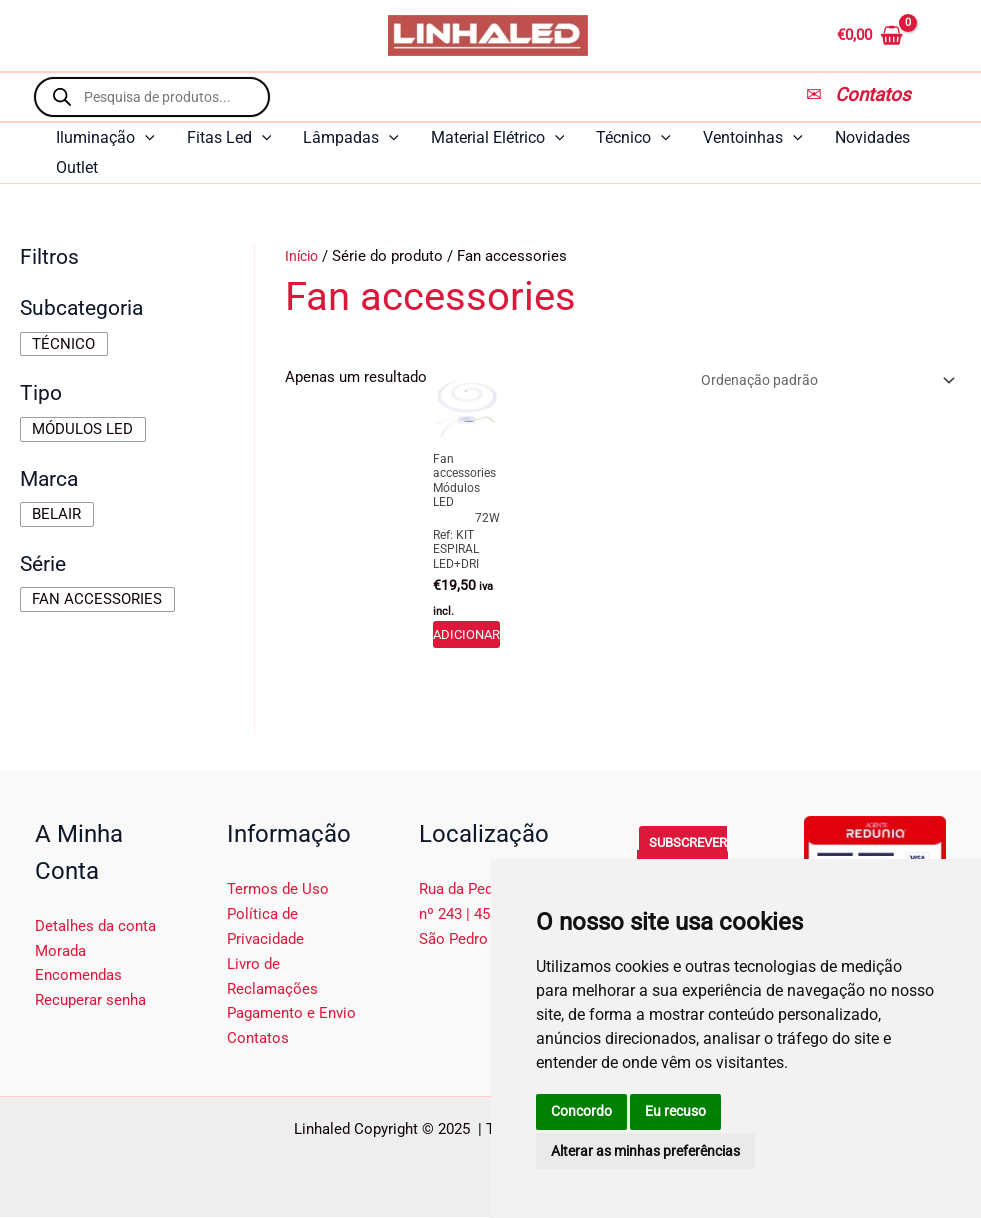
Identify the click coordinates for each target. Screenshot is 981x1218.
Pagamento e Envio (291, 1015)
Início (303, 256)
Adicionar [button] (466, 634)
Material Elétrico (498, 138)
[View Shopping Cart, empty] (895, 35)
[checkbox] (64, 344)
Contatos (258, 1040)
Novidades (872, 137)
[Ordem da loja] (815, 381)
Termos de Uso (278, 891)
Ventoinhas (753, 138)
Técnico (633, 138)
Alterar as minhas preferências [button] (645, 1151)
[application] (145, 138)
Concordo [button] (581, 1111)
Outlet (77, 167)
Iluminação (105, 138)
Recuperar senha (90, 1002)
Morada (60, 952)
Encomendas (78, 977)
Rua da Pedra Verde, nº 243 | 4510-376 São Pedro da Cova (485, 916)
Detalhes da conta (95, 928)
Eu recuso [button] (675, 1111)
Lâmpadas (351, 138)
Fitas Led (229, 138)
